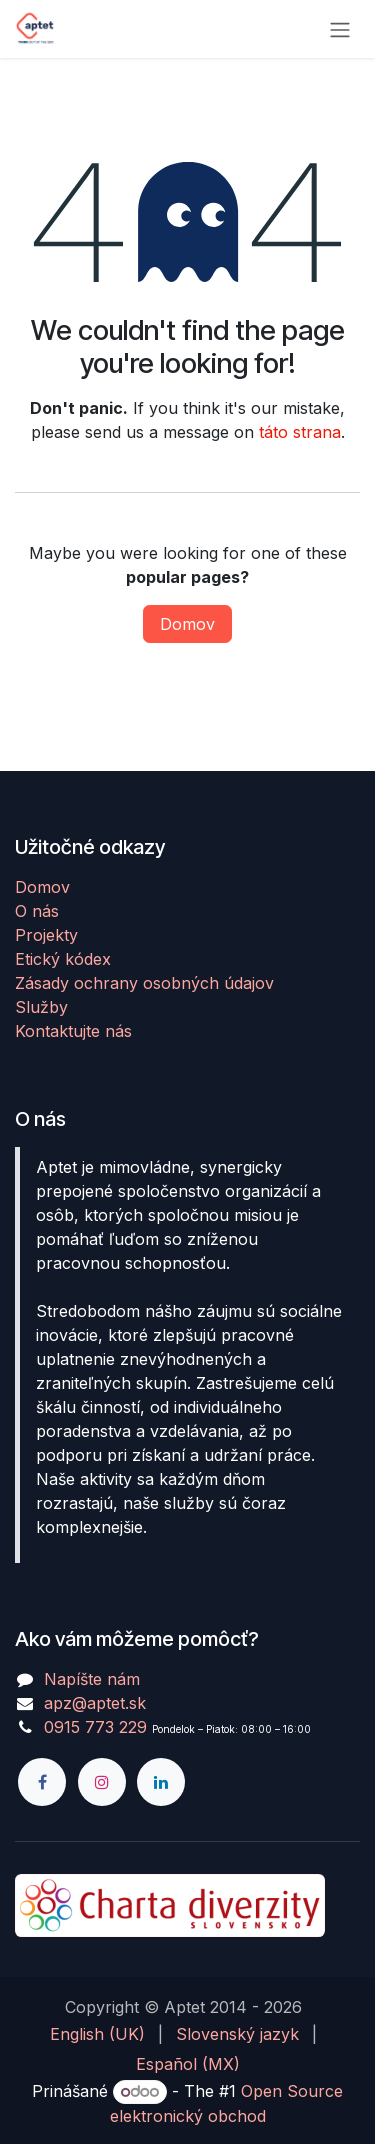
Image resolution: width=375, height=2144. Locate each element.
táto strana (300, 432)
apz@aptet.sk (95, 1703)
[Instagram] (102, 1782)
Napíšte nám (92, 1679)
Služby (41, 1007)
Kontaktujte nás (73, 1031)
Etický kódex (63, 959)
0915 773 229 (95, 1727)
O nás (37, 911)
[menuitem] (97, 2034)
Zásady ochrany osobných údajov (144, 983)
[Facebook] (42, 1782)
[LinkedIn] (161, 1782)
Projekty (46, 935)
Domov (187, 624)
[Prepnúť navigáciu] (340, 29)
